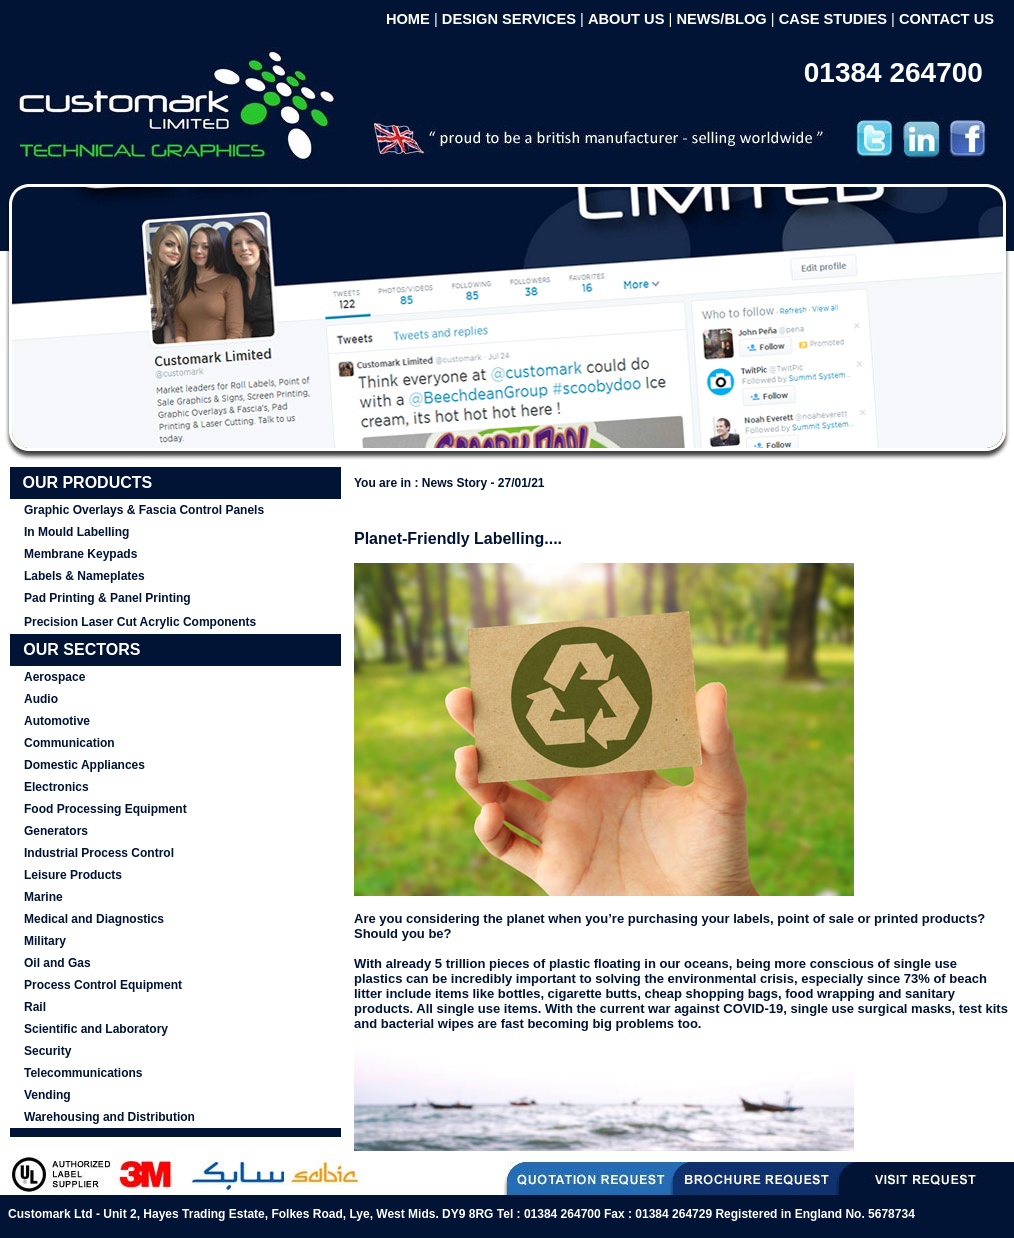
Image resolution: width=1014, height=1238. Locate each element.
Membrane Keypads (80, 554)
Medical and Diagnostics (94, 919)
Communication (69, 743)
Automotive (57, 721)
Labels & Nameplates (84, 576)
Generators (56, 831)
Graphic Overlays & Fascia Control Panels (144, 510)
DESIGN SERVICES (509, 19)
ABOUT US (626, 19)
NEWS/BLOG (721, 19)
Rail (35, 1007)
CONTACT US (946, 19)
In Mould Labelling (76, 532)
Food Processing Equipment (105, 809)
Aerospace (54, 677)
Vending (47, 1095)
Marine (43, 897)
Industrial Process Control (99, 853)
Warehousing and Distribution (109, 1117)
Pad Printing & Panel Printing (107, 598)
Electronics (56, 787)
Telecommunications (83, 1073)
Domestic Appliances (84, 765)
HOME (408, 19)
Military (45, 941)
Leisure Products (73, 875)
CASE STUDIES (833, 19)
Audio (41, 699)
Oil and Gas (57, 963)
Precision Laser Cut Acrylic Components (140, 622)
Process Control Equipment (103, 985)
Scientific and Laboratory (96, 1029)
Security (47, 1051)
